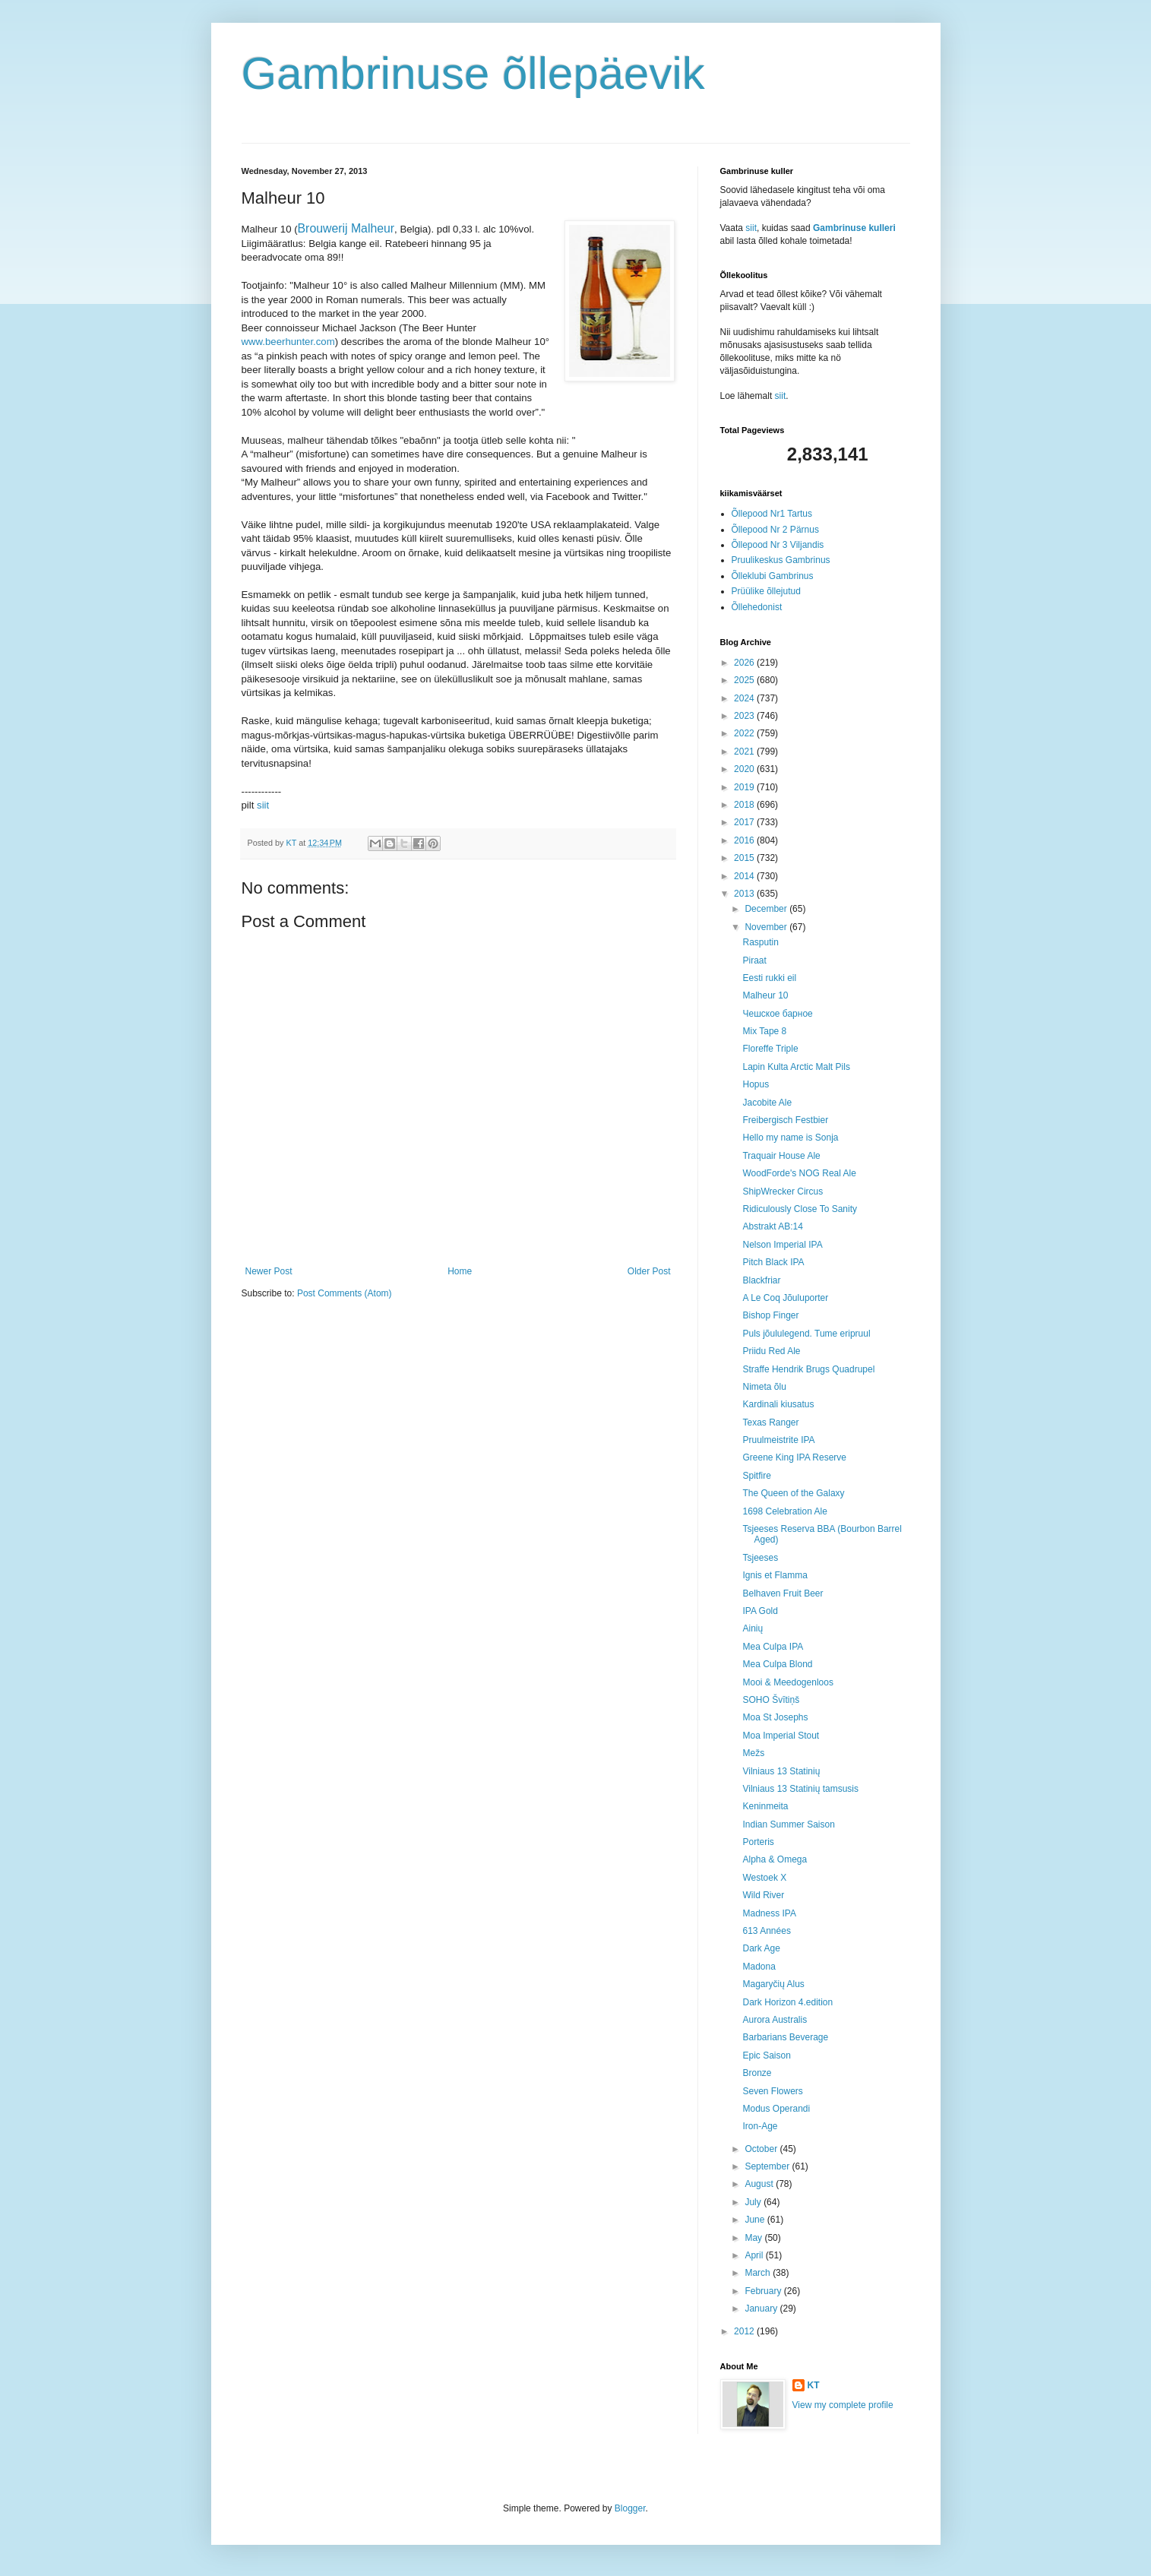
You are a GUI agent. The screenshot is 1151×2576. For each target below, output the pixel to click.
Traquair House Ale (781, 1155)
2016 (745, 840)
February (764, 2291)
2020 (745, 769)
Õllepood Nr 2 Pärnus (775, 529)
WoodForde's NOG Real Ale (798, 1173)
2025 (745, 680)
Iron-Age (759, 2126)
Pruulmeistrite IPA (778, 1440)
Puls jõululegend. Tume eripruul (806, 1333)
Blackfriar (761, 1280)
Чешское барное (777, 1013)
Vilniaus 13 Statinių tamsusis (800, 1788)
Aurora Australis (774, 2019)
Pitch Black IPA (773, 1262)
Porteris (757, 1842)
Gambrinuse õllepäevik (473, 73)
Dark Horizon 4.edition (787, 2002)
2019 (745, 787)
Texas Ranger (770, 1422)
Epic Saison (766, 2055)
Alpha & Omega (774, 1859)
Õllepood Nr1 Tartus (772, 513)
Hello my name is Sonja (790, 1137)
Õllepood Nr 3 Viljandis (778, 545)
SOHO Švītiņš (770, 1700)
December (767, 908)
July (754, 2202)
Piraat (754, 960)
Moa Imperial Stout (780, 1735)
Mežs (753, 1753)
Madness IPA (768, 1913)
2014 (745, 876)
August (760, 2184)
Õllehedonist (757, 607)
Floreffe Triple (770, 1048)
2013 (745, 893)
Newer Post (268, 1271)
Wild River (763, 1895)
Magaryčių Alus (773, 1984)
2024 (745, 698)
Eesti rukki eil (769, 978)
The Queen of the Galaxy (793, 1493)
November (767, 927)
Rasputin (760, 942)
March (759, 2272)
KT (814, 2385)
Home (459, 1271)
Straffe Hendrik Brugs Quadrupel (808, 1369)
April (755, 2255)
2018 (745, 804)
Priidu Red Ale (771, 1351)
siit (263, 805)
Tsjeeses (760, 1557)
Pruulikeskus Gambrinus (781, 560)
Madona (758, 1966)
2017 (745, 822)
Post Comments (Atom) (344, 1293)
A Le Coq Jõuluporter (785, 1298)
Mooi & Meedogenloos (787, 1682)
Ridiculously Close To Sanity (799, 1209)
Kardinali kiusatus (778, 1404)
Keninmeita (765, 1806)
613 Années (766, 1931)
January (762, 2308)
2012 (745, 2331)
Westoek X (764, 1877)
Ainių (752, 1628)
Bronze (756, 2073)
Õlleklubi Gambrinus (773, 576)
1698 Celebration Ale (784, 1511)
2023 (745, 715)
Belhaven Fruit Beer (782, 1593)
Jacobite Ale (767, 1102)
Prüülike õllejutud (766, 591)
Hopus (755, 1084)
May (754, 2238)
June (756, 2219)
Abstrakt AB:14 (772, 1226)
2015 (745, 858)
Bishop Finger (770, 1315)
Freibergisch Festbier (785, 1120)
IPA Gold (759, 1611)
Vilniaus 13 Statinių (781, 1771)
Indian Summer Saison (788, 1824)
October (762, 2149)
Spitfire (756, 1475)
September (768, 2166)
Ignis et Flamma (774, 1575)
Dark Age (760, 1948)
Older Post (649, 1271)
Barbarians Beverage (785, 2037)
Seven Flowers (772, 2091)
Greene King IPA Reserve (794, 1457)
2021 (745, 751)
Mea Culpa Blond (777, 1664)
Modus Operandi (776, 2108)
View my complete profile (842, 2405)
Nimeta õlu (764, 1386)
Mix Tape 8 (764, 1031)
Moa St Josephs (775, 1717)
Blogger (630, 2508)
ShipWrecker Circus (782, 1191)
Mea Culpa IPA (772, 1646)
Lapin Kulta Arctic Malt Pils (795, 1067)
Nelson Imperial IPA (782, 1244)
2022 (745, 733)
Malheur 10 (765, 995)
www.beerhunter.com (288, 341)
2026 (745, 662)
